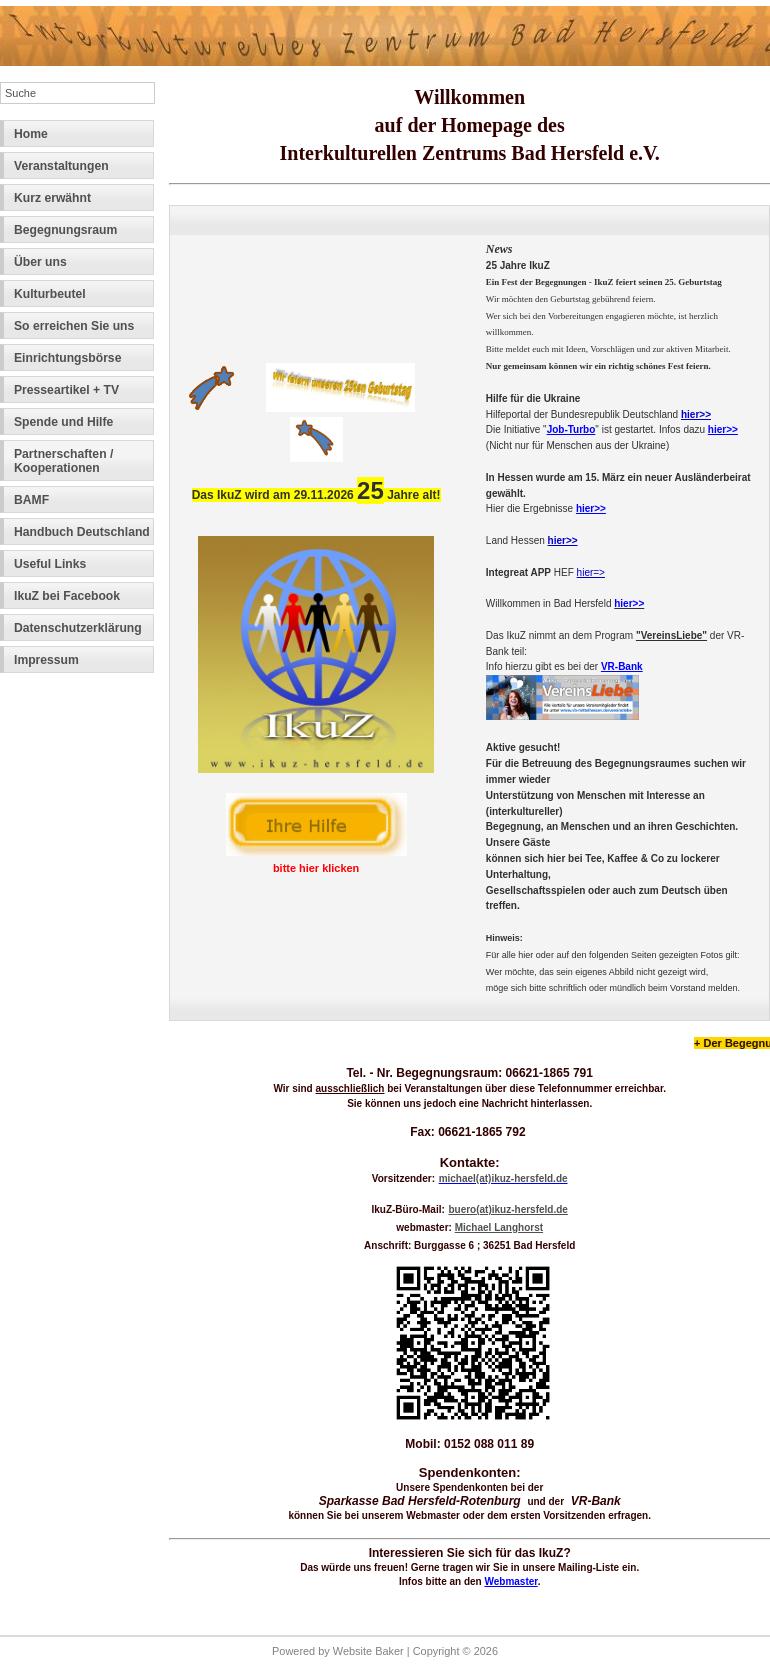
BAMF (31, 500)
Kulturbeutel (50, 294)
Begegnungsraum (65, 230)
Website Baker (368, 1651)
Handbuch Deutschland (82, 532)
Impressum (46, 660)
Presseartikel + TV (66, 390)
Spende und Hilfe (63, 422)
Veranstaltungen (61, 166)
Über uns (40, 262)
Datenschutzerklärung (78, 628)
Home (31, 134)
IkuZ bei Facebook (67, 596)
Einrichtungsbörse (67, 358)
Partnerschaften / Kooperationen (63, 461)
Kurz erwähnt (52, 198)
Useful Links (50, 564)
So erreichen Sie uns (74, 326)
